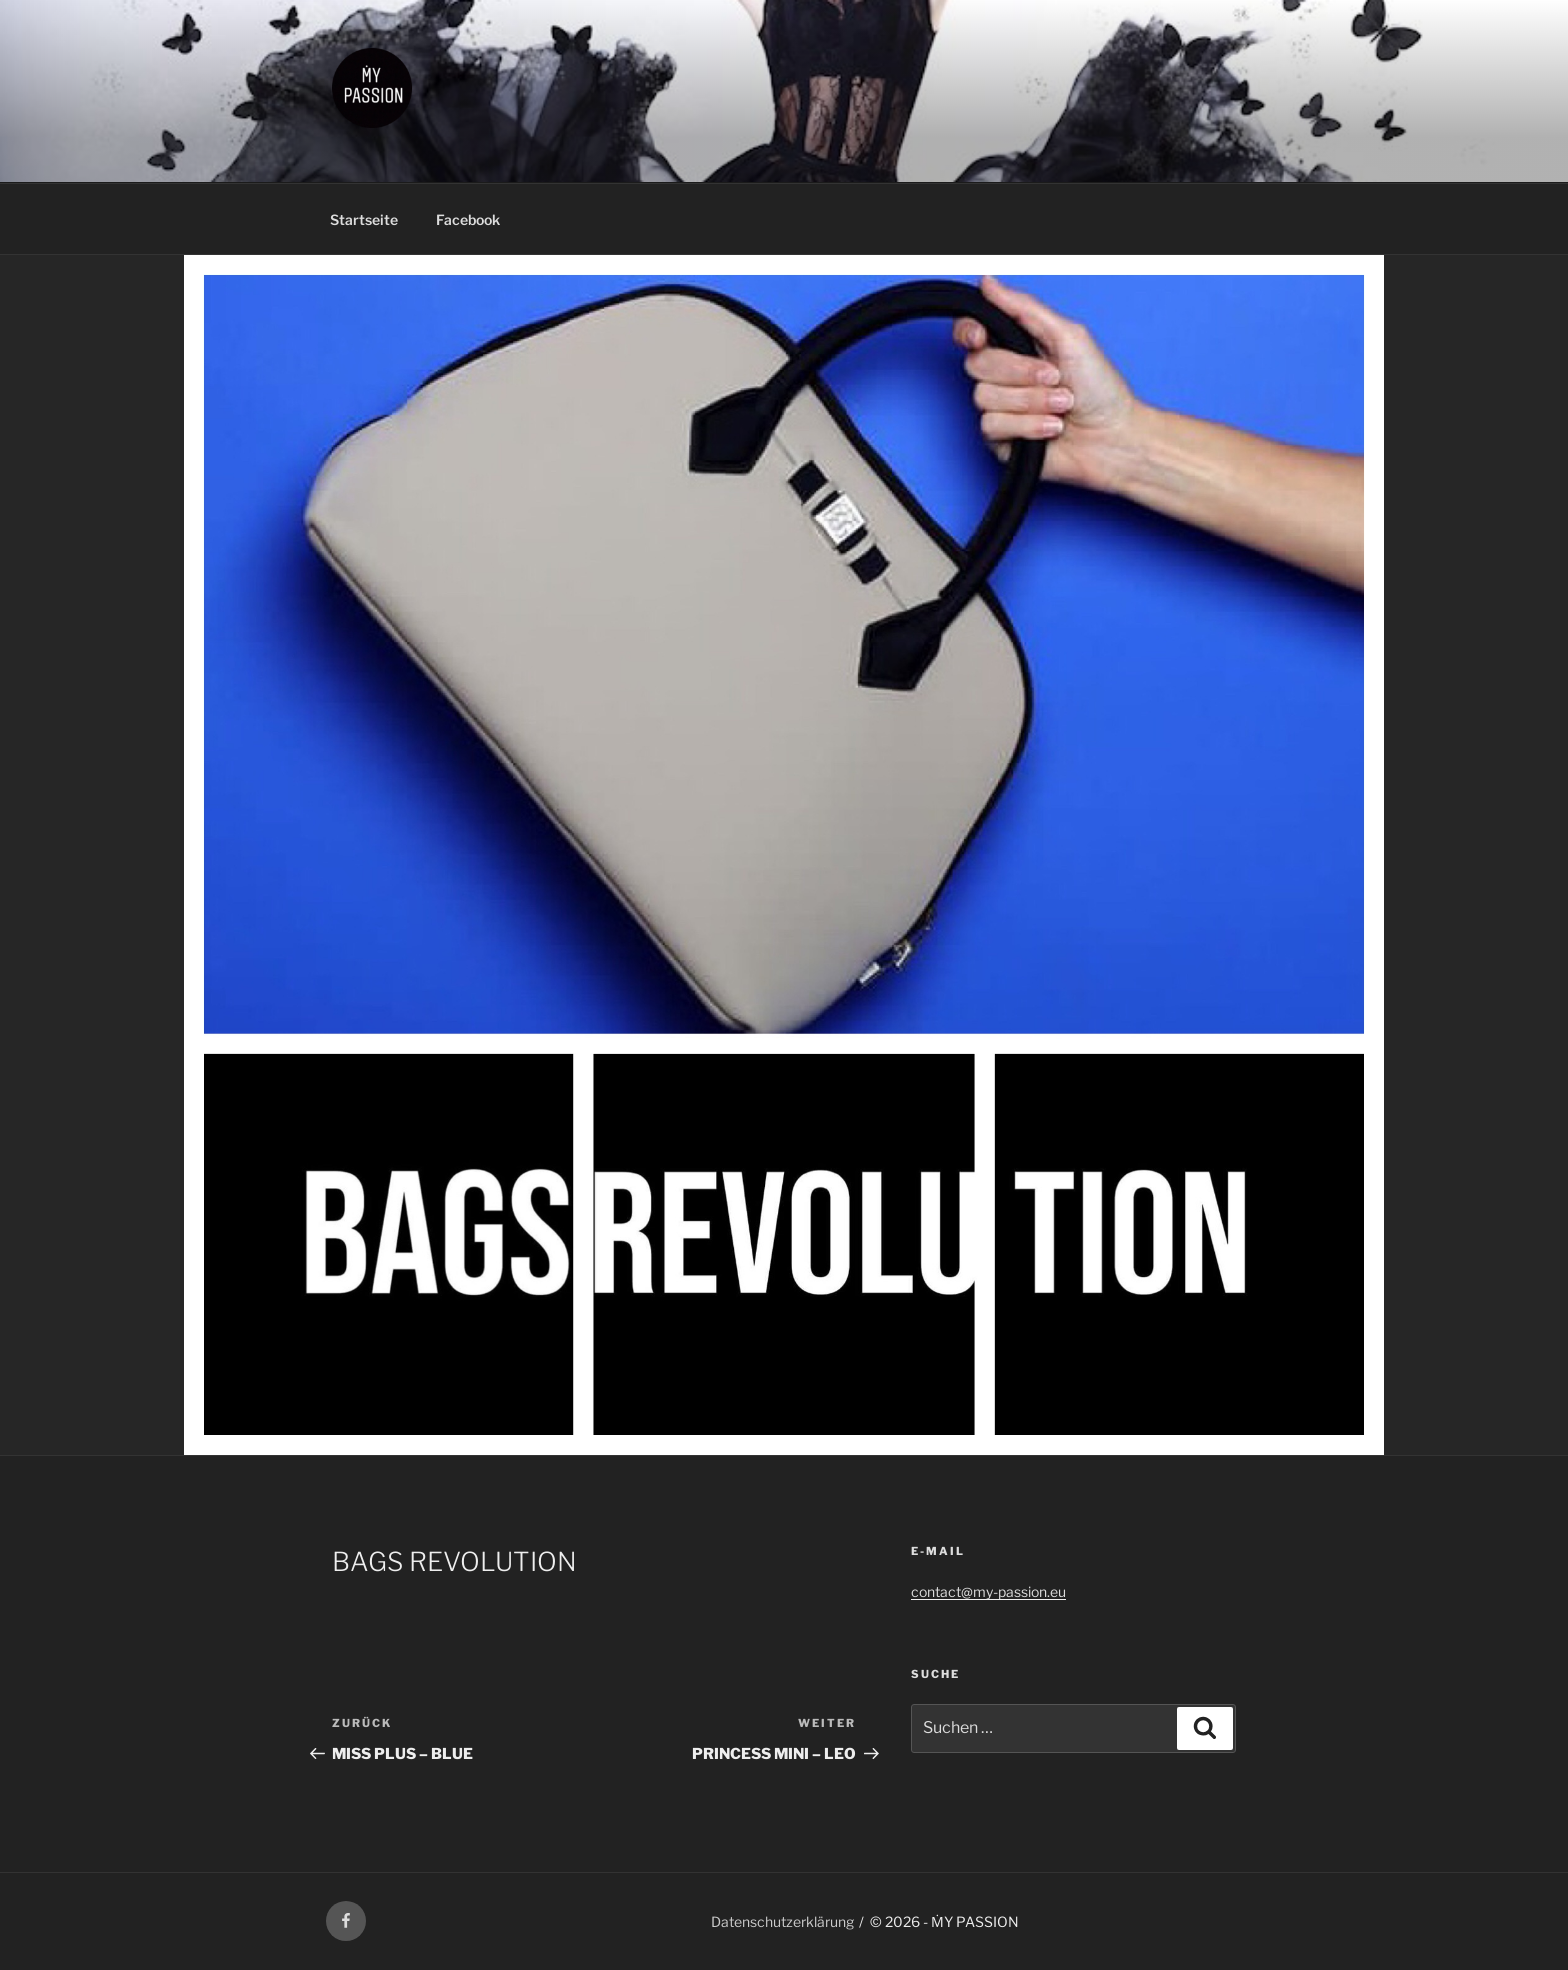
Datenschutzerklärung (782, 1921)
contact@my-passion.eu (988, 1591)
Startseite (364, 219)
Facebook (468, 219)
